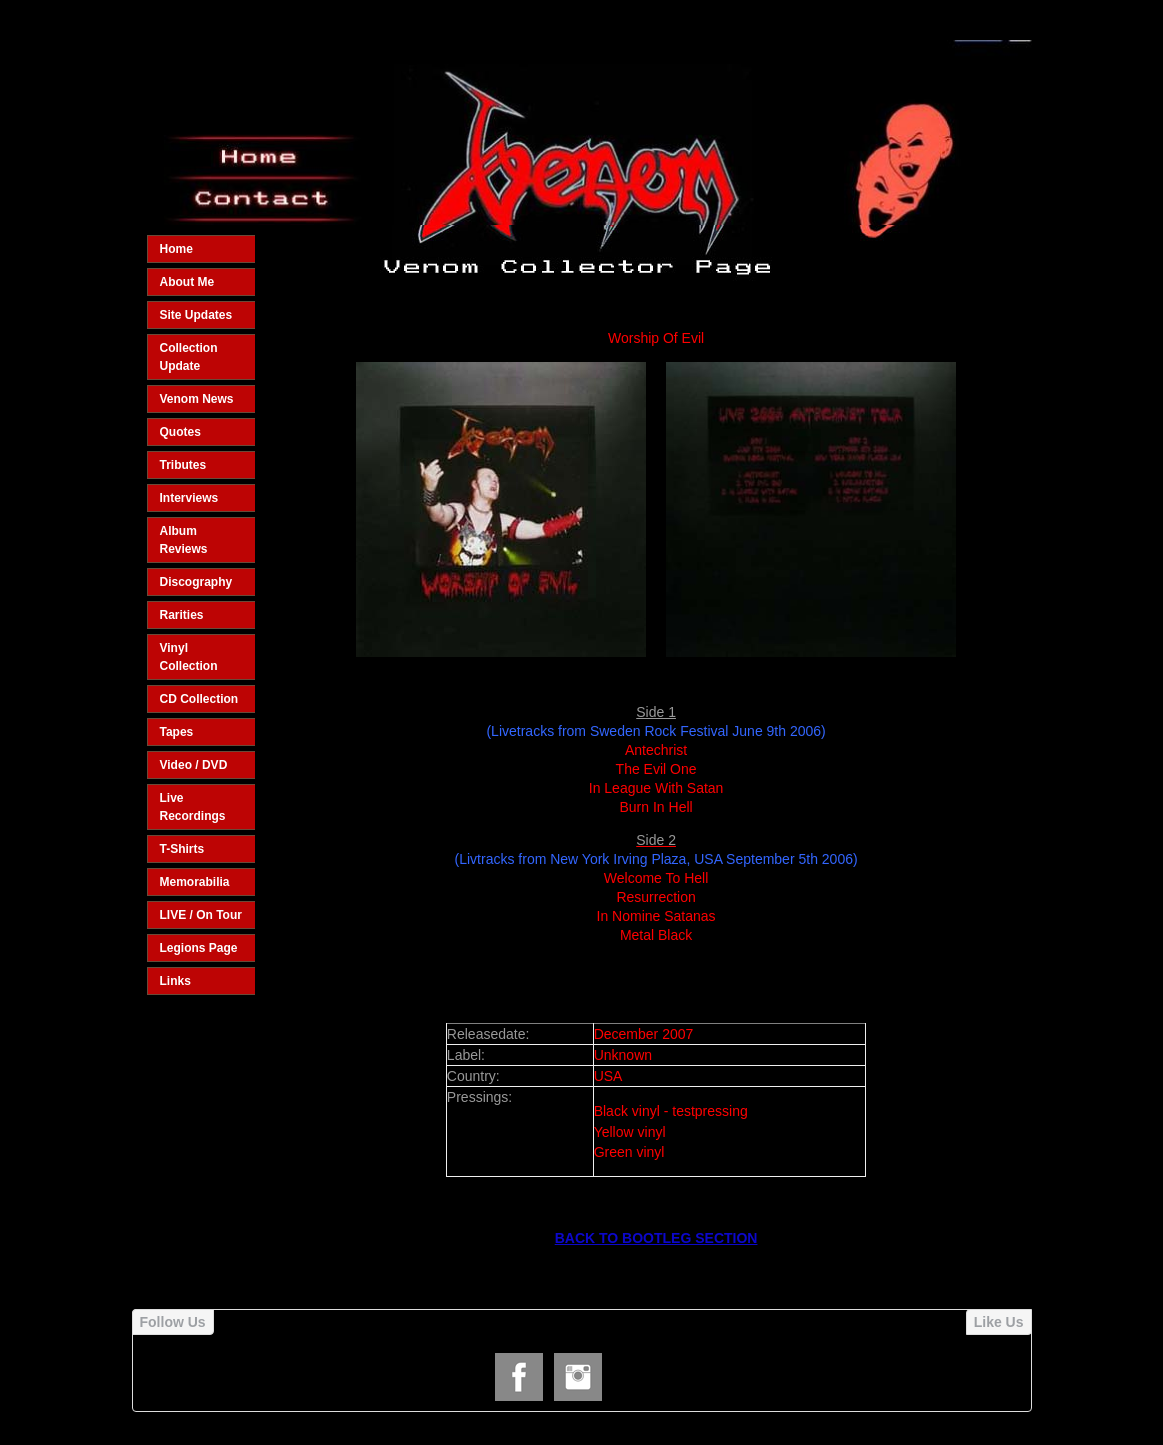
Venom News (197, 399)
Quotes (180, 432)
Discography (196, 582)
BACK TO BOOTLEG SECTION (656, 1238)
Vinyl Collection (189, 657)
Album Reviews (184, 540)
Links (175, 981)
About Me (187, 282)
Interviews (189, 498)
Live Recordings (193, 807)
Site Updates (196, 315)
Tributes (183, 465)
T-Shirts (182, 849)
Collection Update (189, 357)
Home (176, 249)
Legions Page (199, 948)
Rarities (182, 615)
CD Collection (199, 699)
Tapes (177, 732)
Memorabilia (195, 882)
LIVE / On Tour (201, 915)
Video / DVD (194, 765)
